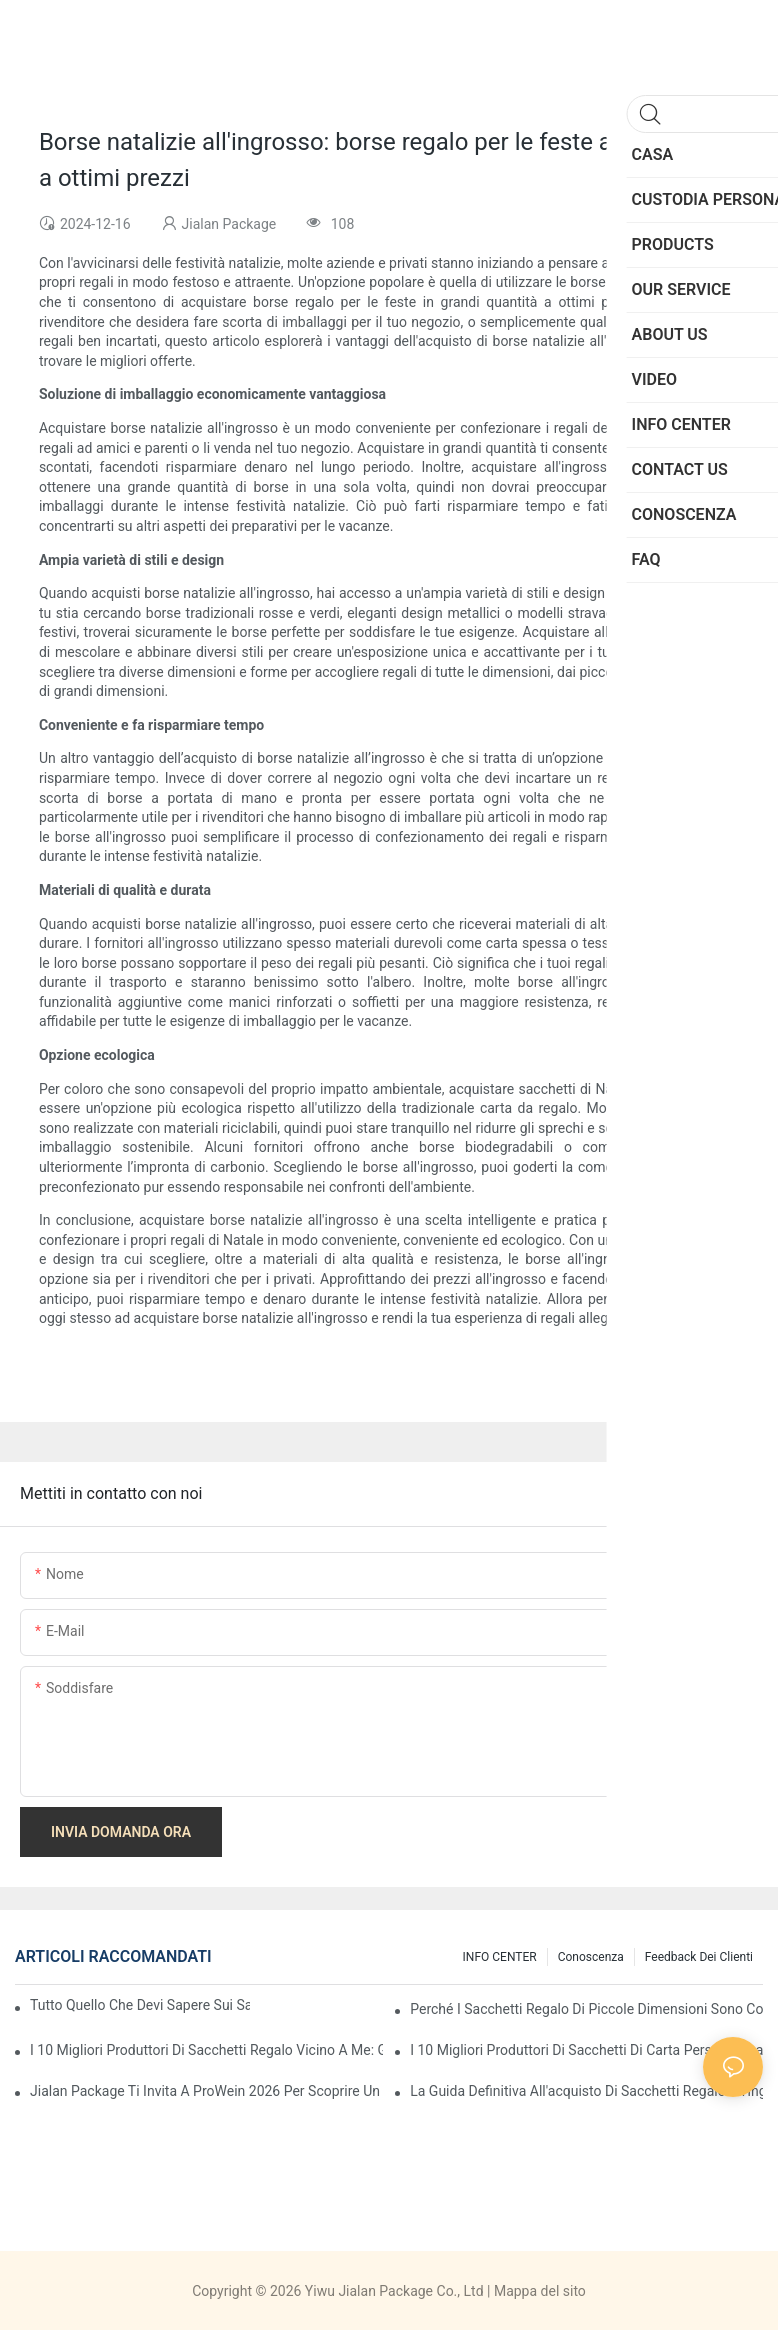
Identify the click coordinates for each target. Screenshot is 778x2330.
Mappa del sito (540, 2291)
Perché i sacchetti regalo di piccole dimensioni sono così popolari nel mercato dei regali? (586, 2009)
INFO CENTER (500, 1957)
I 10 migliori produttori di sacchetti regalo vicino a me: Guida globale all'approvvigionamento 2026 (206, 2050)
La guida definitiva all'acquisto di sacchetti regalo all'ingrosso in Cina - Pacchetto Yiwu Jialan (586, 2091)
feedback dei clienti (699, 1957)
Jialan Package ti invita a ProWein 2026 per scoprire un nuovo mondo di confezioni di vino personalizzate (206, 2091)
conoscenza (591, 1957)
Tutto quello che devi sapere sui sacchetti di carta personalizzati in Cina (140, 2005)
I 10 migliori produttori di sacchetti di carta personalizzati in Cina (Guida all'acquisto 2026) (586, 2050)
